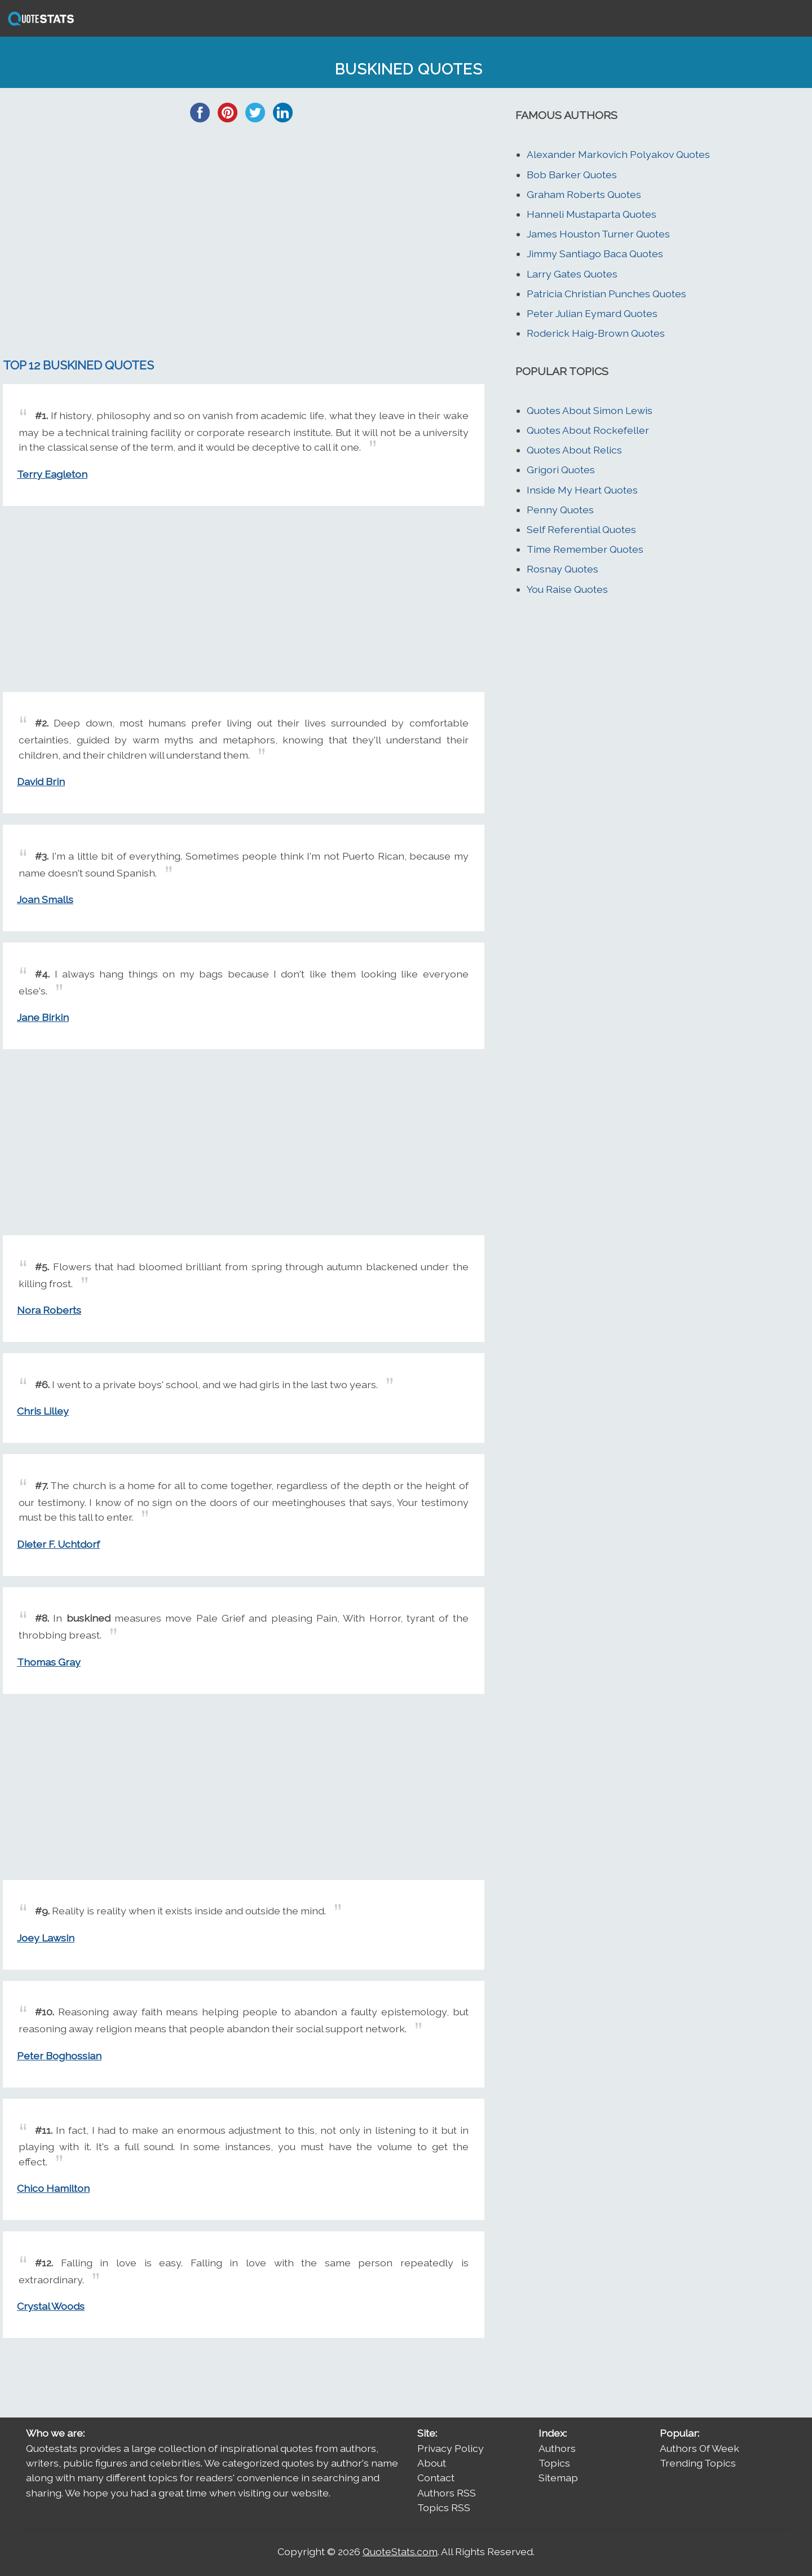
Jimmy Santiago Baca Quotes (595, 253)
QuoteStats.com (400, 2551)
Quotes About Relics (574, 450)
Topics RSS (443, 2507)
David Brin (41, 781)
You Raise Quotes (567, 589)
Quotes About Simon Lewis (589, 410)
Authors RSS (446, 2493)
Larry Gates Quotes (572, 274)
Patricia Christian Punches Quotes (606, 294)
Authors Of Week (699, 2448)
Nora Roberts (49, 1310)
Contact (435, 2477)
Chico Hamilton (53, 2188)
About (431, 2463)
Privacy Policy (450, 2448)
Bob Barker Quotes (572, 174)
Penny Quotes (560, 510)
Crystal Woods (51, 2306)
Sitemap (558, 2477)
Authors (557, 2448)
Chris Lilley (43, 1411)
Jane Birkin (43, 1017)
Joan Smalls (45, 899)
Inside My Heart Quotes (582, 490)
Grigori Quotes (561, 469)
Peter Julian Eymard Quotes (592, 313)
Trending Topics (698, 2463)
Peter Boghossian (59, 2056)
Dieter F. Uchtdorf (58, 1544)
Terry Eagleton (52, 474)
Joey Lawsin (45, 1938)
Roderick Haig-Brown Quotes (596, 333)
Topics (554, 2463)
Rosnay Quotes (562, 569)
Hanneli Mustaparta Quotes (591, 214)
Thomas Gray (49, 1662)
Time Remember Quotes (585, 549)
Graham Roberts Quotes (584, 194)
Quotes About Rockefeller (588, 430)
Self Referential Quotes (581, 529)
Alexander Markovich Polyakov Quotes (618, 154)
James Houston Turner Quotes (598, 234)
